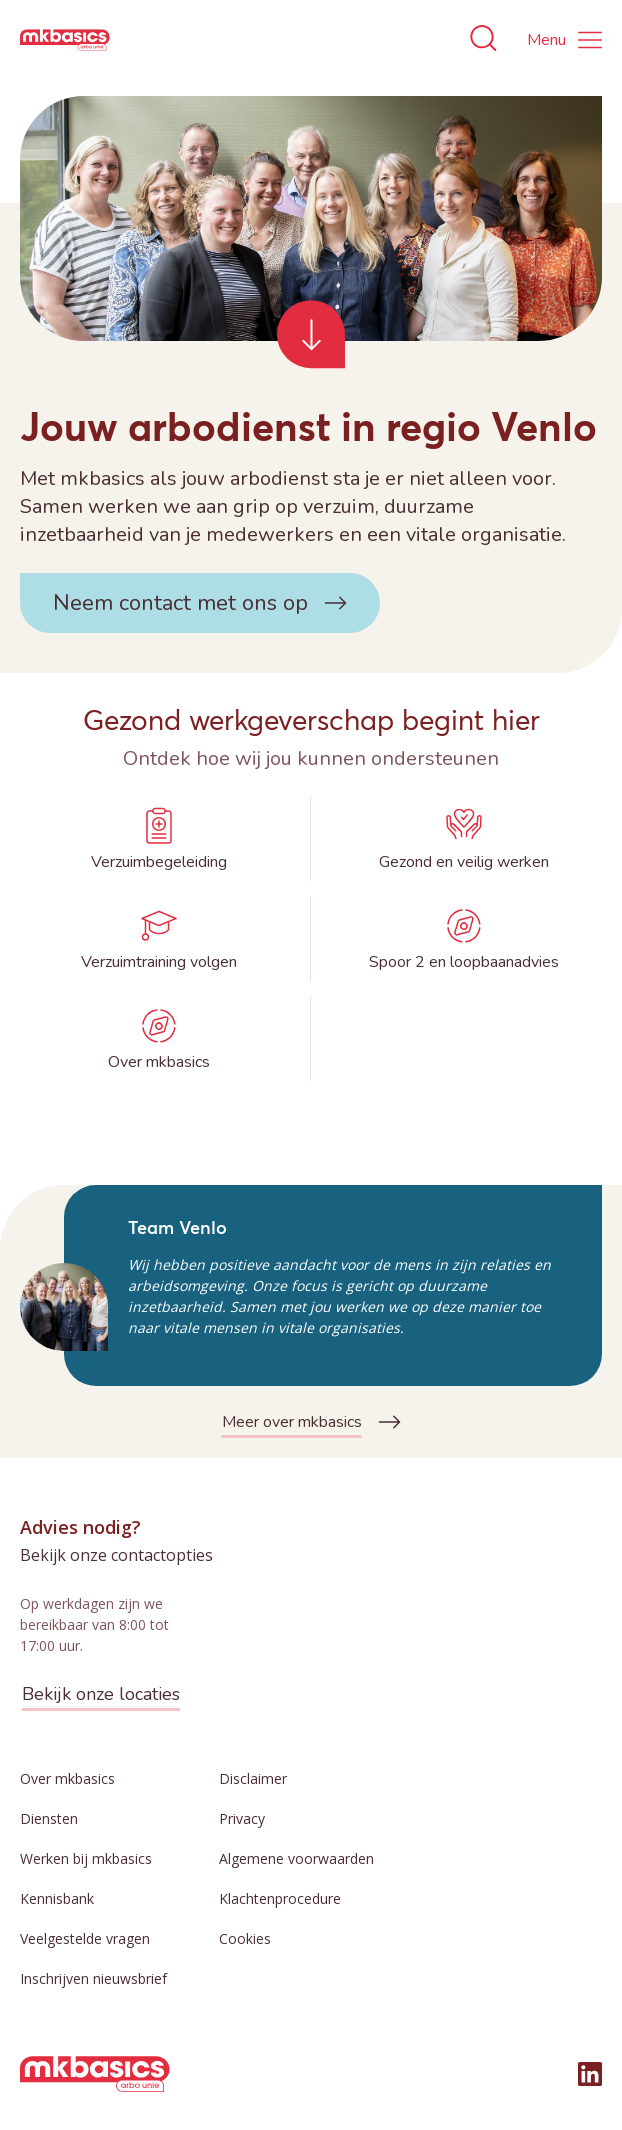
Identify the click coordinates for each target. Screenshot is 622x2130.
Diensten (49, 1818)
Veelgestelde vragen (85, 1938)
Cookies (245, 1938)
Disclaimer (253, 1778)
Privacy (242, 1818)
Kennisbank (57, 1898)
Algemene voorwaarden (296, 1858)
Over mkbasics (67, 1778)
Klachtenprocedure (280, 1898)
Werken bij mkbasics (86, 1858)
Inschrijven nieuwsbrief (93, 1978)
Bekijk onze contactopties (116, 1555)
